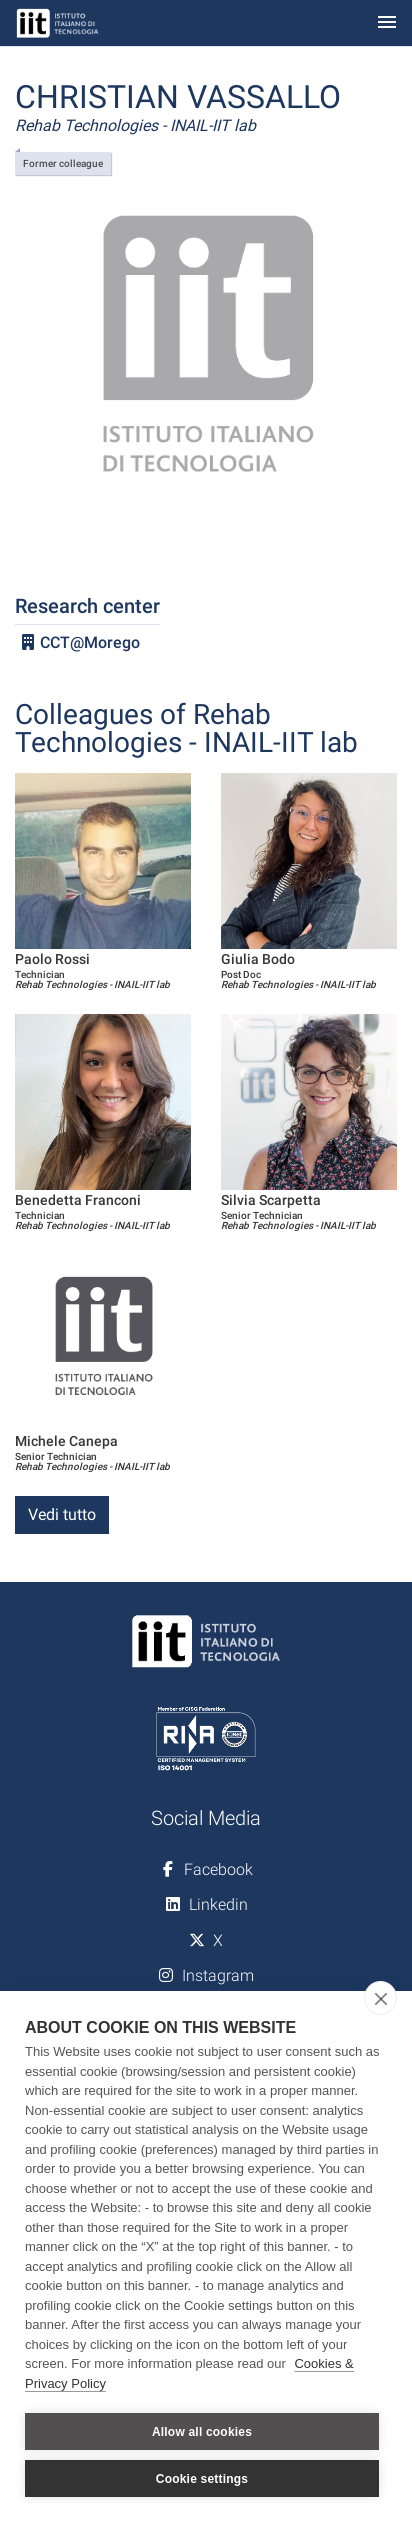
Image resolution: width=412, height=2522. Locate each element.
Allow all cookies (202, 2432)
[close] (380, 1998)
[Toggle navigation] (387, 23)
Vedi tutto (62, 1514)
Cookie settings (202, 2479)
